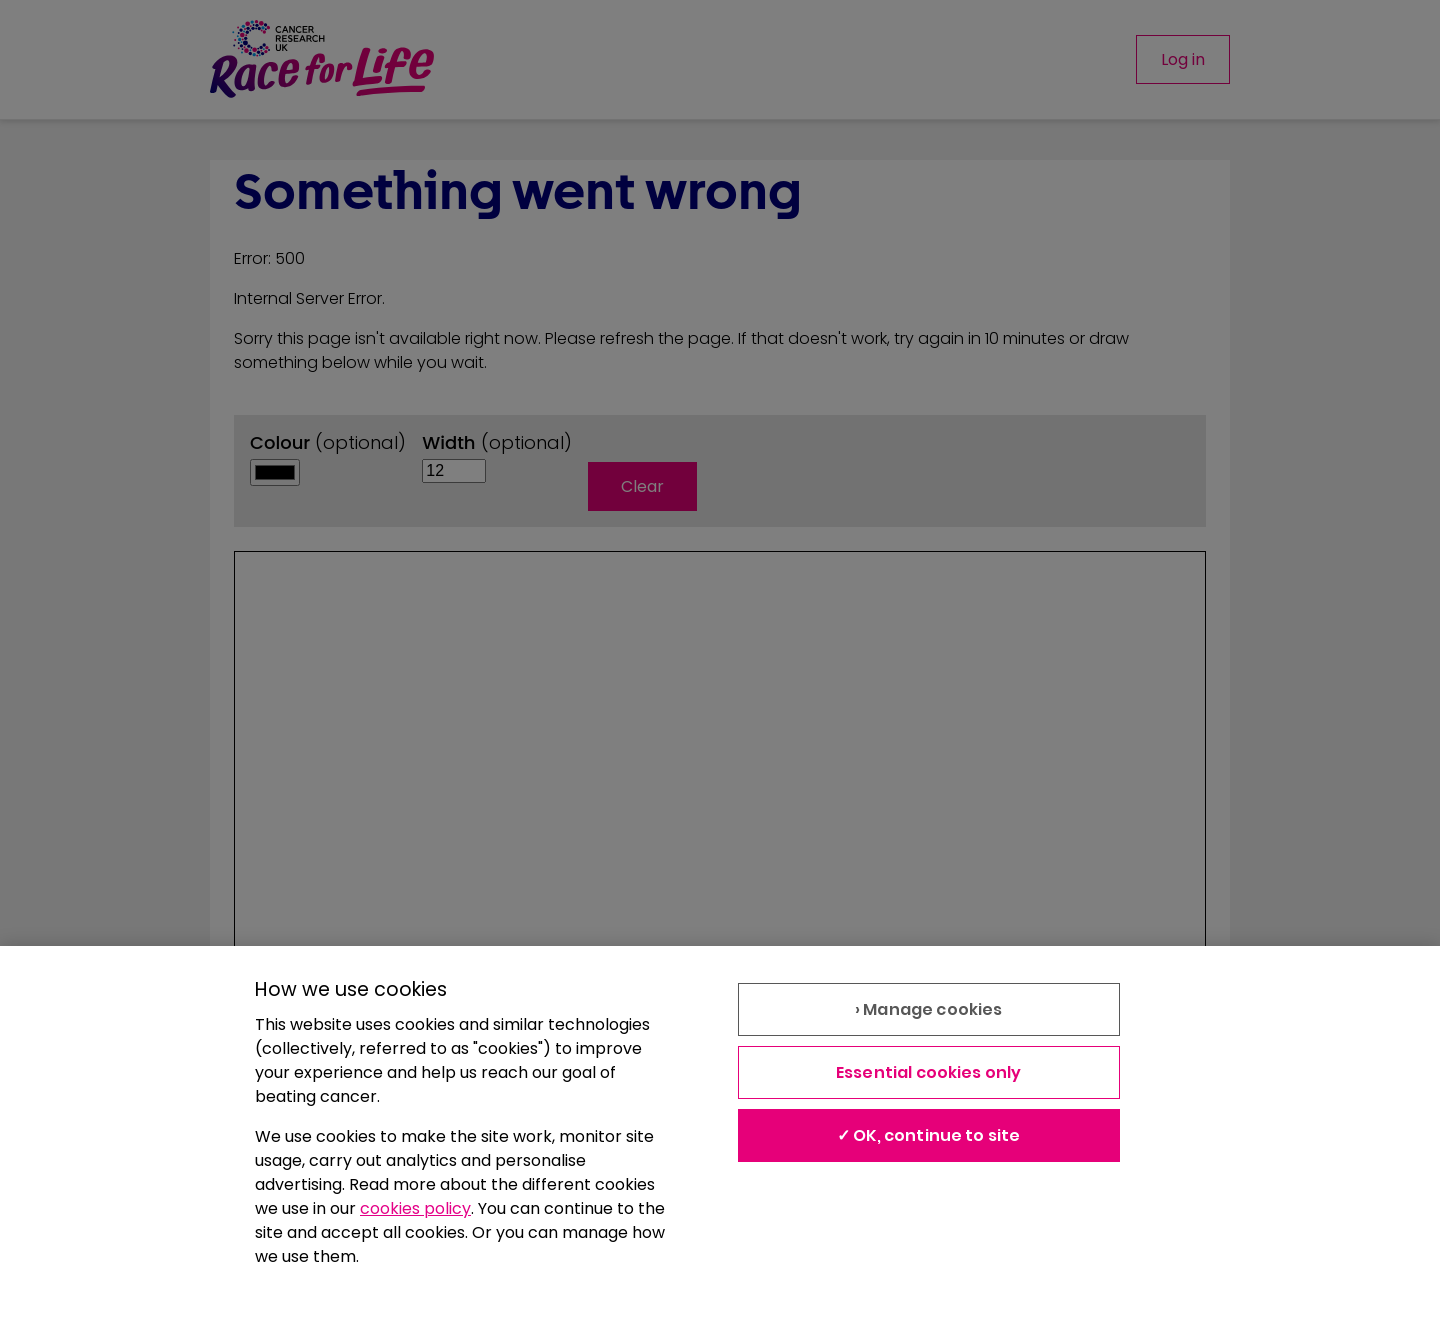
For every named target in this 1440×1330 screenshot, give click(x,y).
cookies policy (415, 1208)
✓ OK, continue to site (929, 1135)
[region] (720, 1138)
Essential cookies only (929, 1072)
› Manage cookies (929, 1009)
